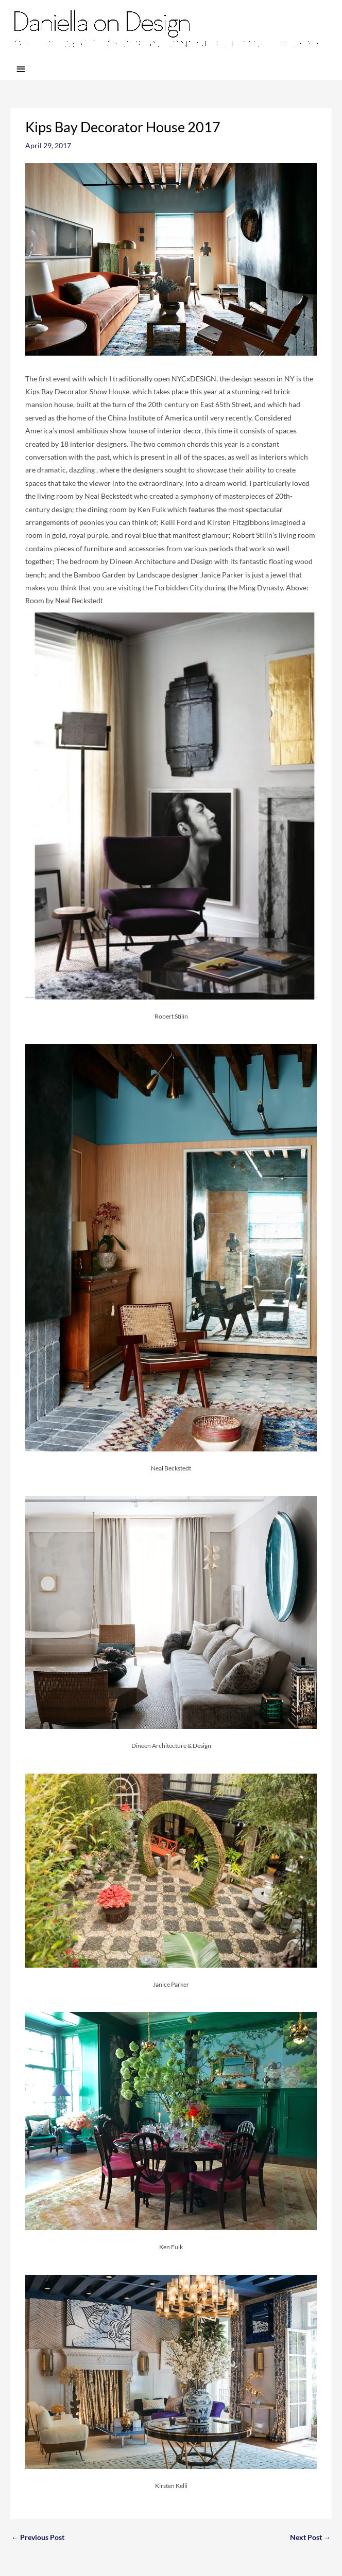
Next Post (310, 2537)
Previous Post (37, 2537)
